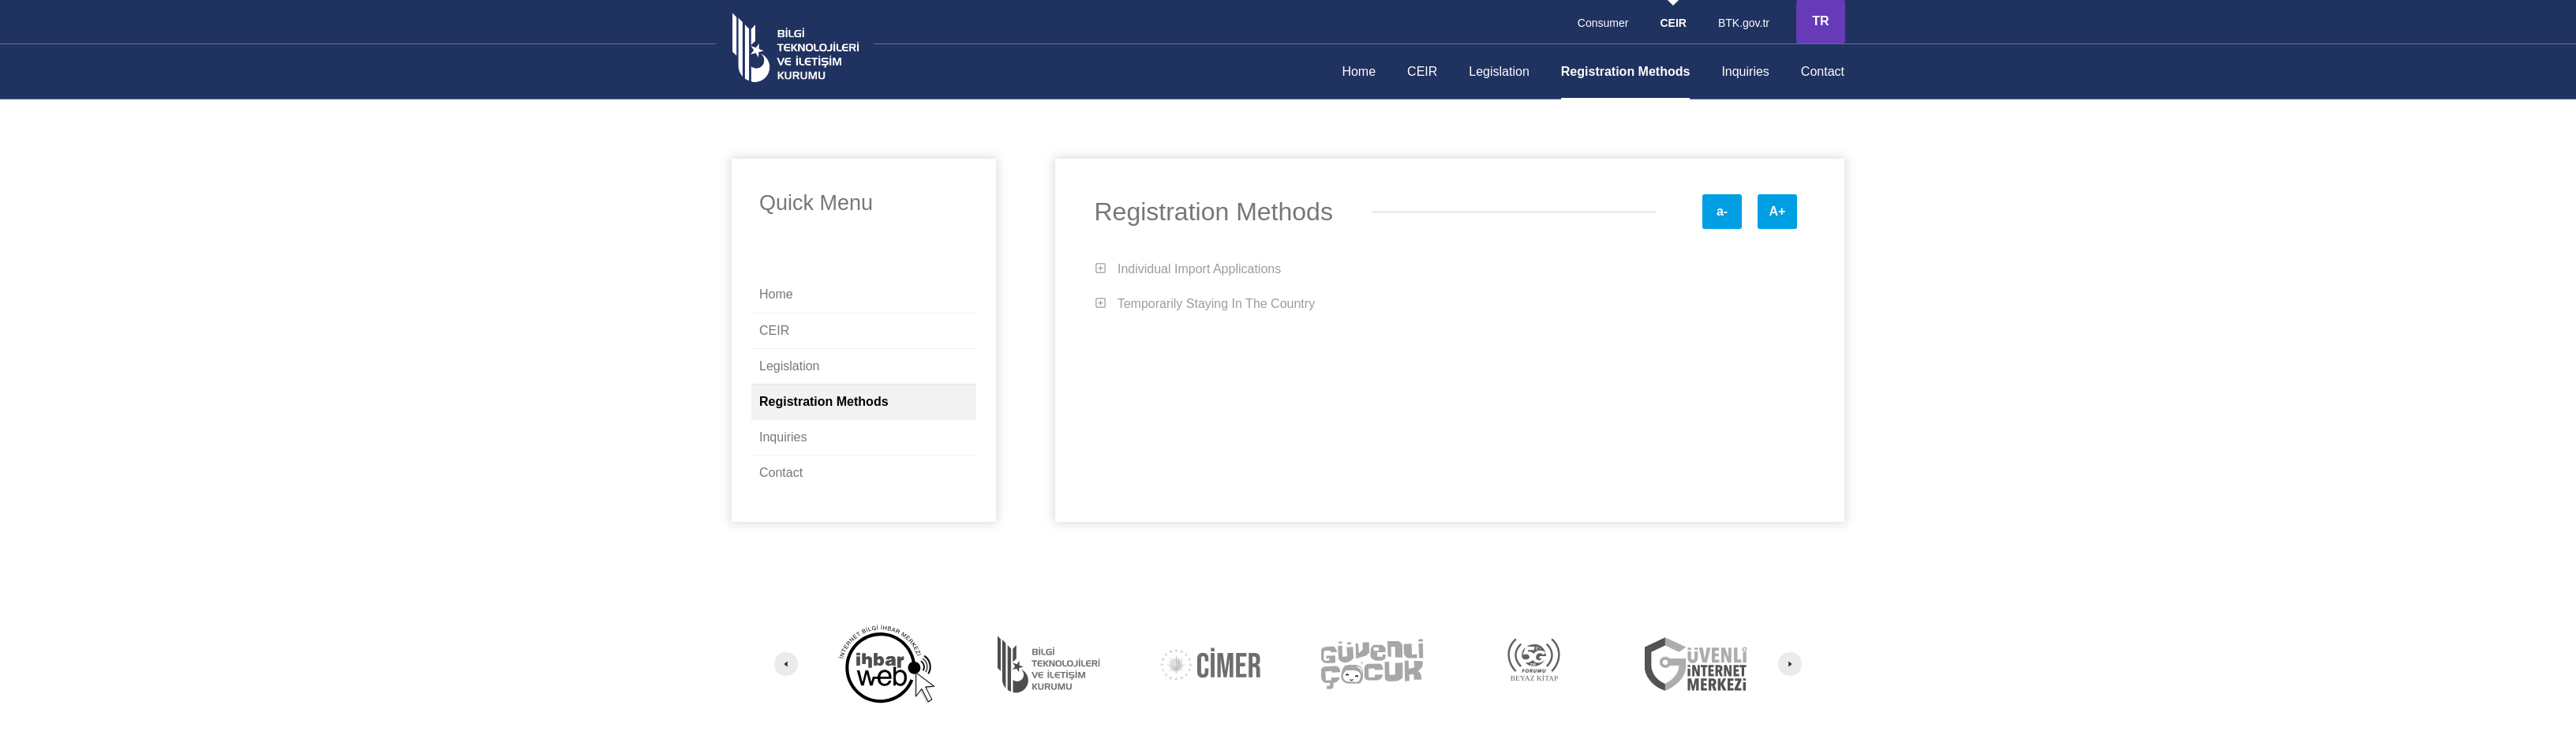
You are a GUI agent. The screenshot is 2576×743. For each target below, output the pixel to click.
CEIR (1422, 71)
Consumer (1603, 23)
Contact (1822, 71)
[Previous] (786, 664)
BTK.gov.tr (1743, 23)
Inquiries (1745, 71)
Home (1359, 71)
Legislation (1499, 71)
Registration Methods (1625, 71)
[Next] (1790, 664)
